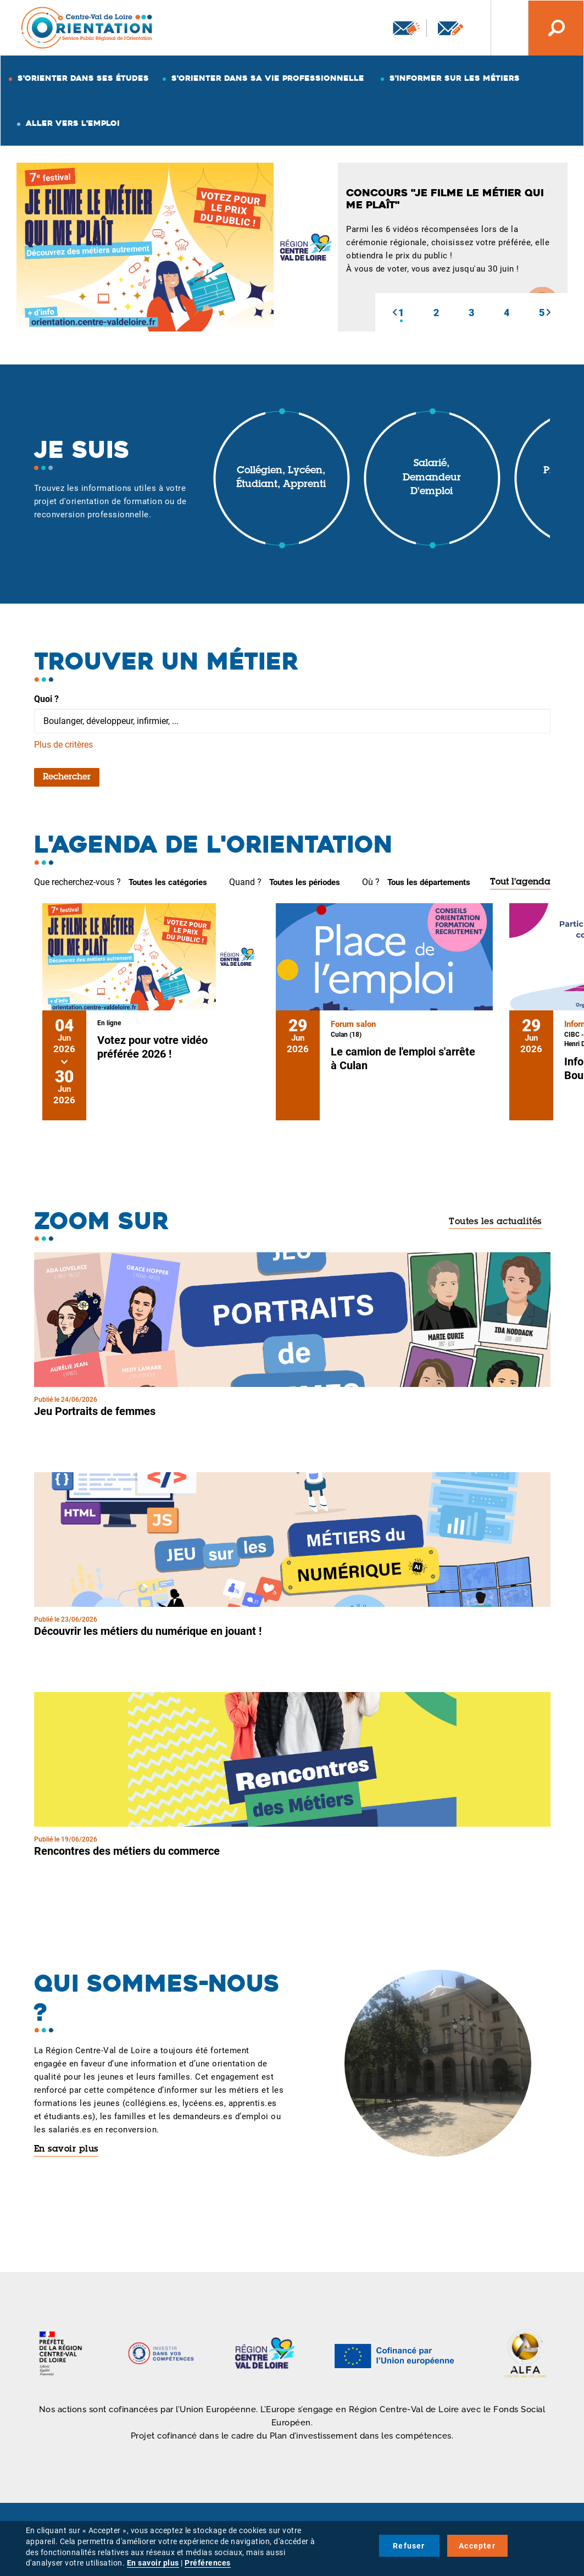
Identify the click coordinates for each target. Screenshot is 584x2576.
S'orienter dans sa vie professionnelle (267, 78)
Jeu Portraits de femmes (94, 1411)
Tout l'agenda (520, 882)
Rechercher (67, 777)
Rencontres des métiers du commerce (127, 1851)
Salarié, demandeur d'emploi (432, 478)
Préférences (208, 2562)
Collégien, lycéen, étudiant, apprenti (281, 478)
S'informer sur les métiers (455, 78)
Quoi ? (46, 699)
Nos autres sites (501, 28)
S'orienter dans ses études (83, 78)
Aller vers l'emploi (73, 123)
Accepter (477, 2545)
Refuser (409, 2545)
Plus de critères (63, 744)
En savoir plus (66, 2149)
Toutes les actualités (495, 1222)
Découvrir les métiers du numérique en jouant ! (148, 1631)
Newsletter (406, 28)
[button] (394, 312)
